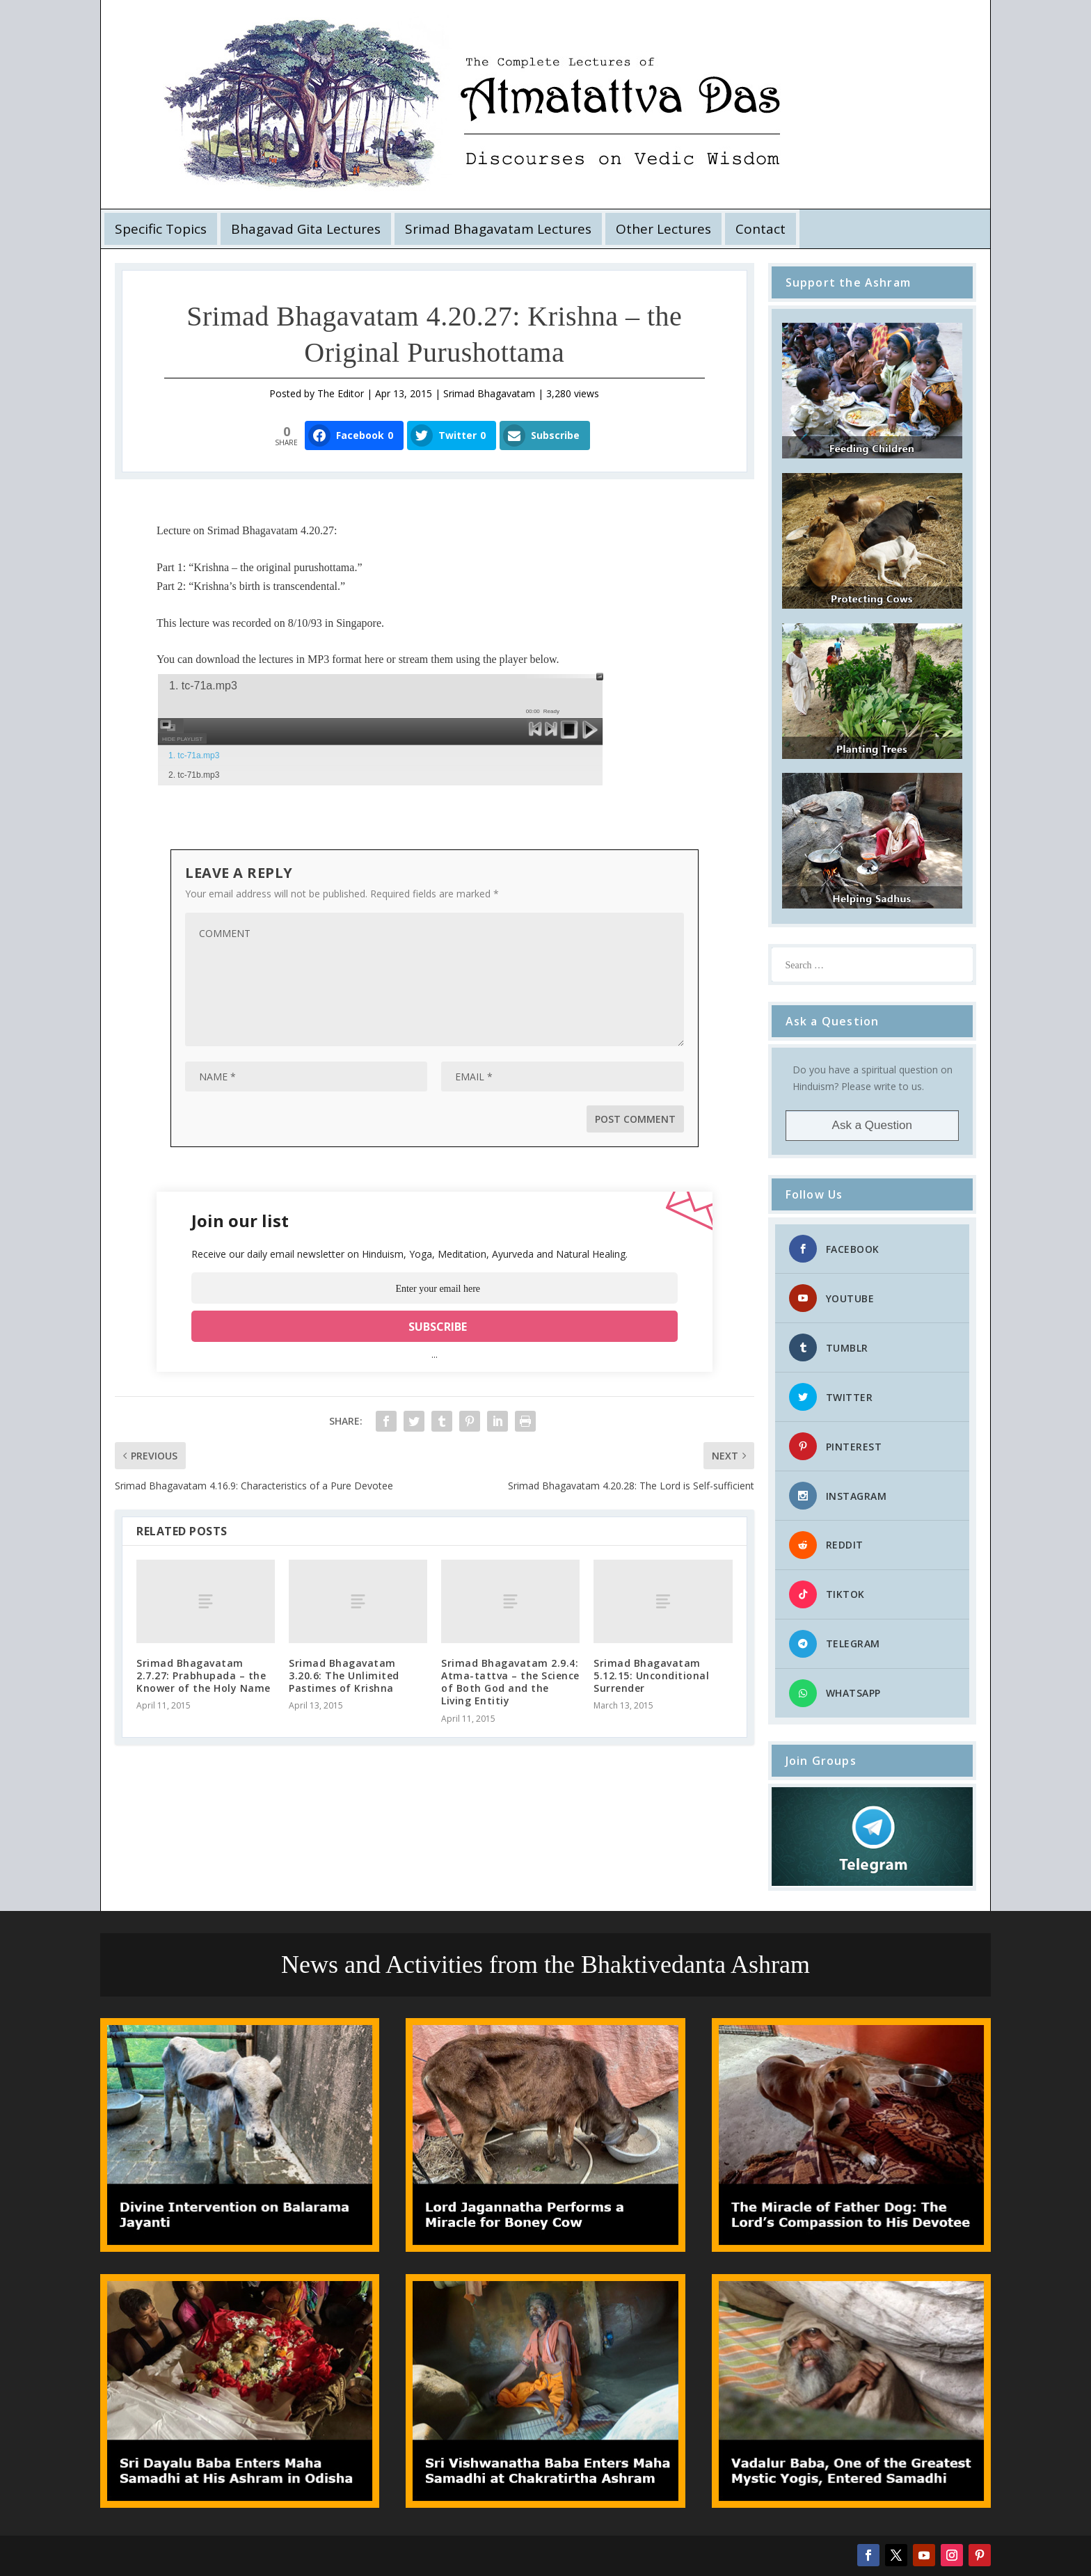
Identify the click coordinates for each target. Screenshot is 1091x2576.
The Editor (340, 393)
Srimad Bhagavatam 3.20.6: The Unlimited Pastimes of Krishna (344, 1675)
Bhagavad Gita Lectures (306, 228)
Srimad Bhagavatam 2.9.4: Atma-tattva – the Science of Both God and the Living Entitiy (510, 1682)
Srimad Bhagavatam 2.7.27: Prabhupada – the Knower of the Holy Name (203, 1675)
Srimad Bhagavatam (489, 393)
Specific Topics (161, 228)
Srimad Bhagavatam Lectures (498, 228)
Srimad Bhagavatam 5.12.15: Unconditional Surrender (651, 1675)
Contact (760, 228)
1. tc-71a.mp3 (193, 755)
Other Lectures (663, 228)
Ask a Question (872, 1125)
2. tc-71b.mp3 (193, 775)
